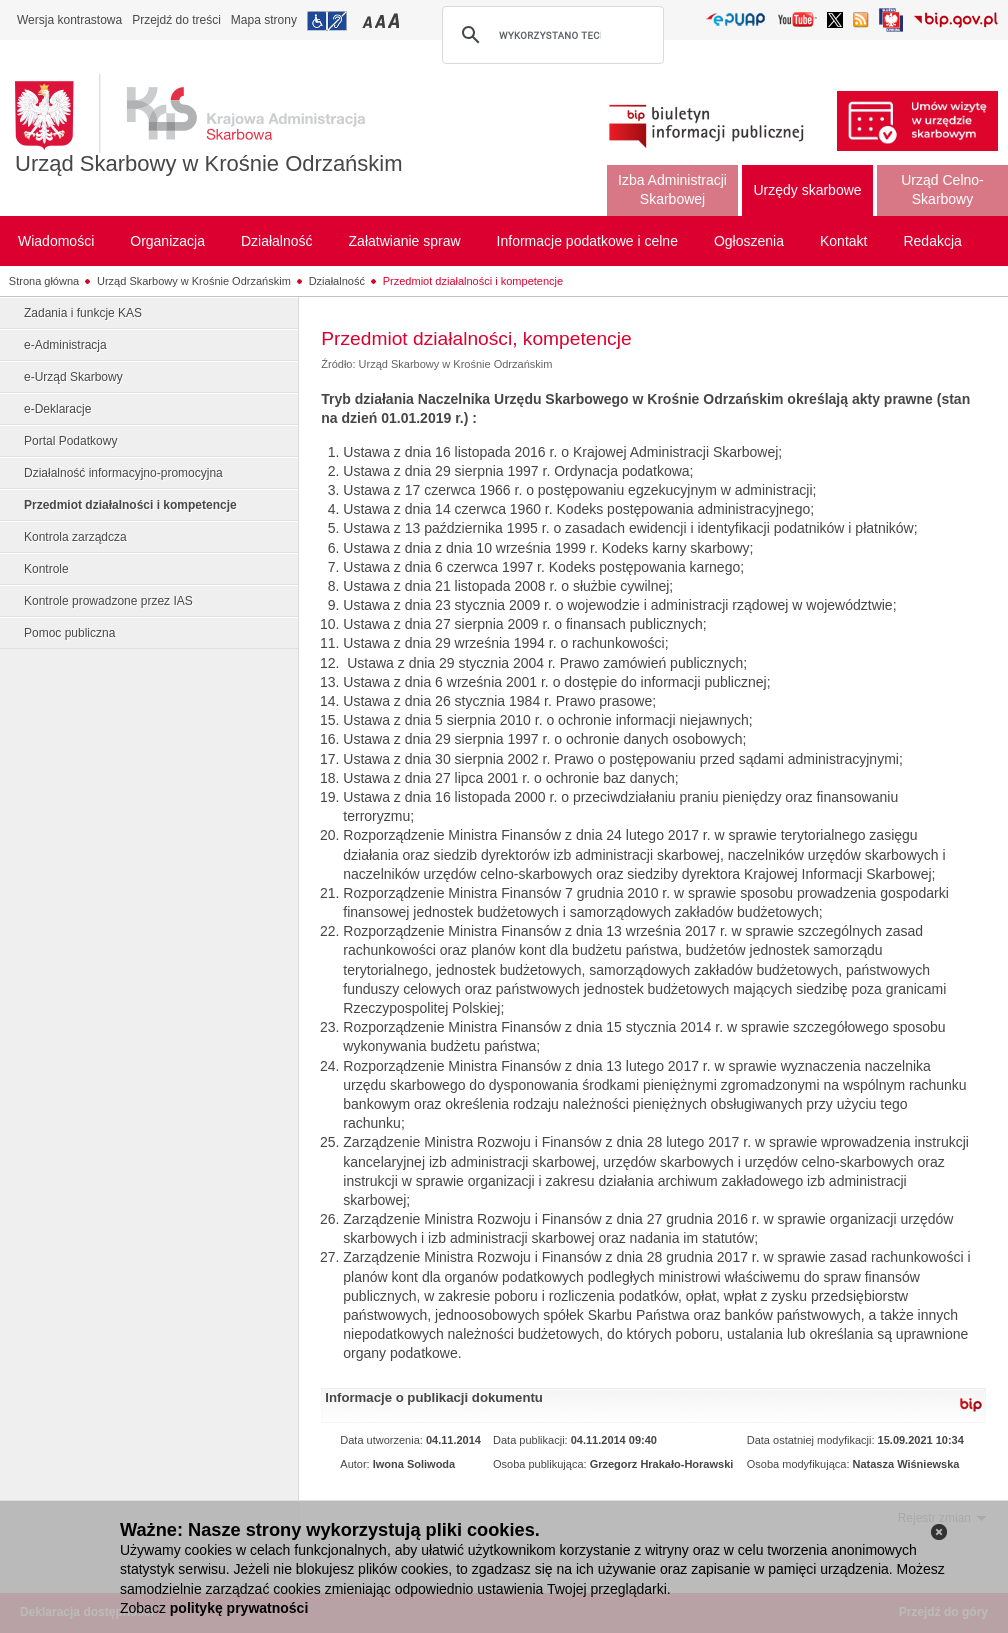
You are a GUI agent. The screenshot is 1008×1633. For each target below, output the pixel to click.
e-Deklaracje (57, 409)
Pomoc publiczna (69, 633)
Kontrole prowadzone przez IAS (108, 601)
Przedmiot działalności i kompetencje (473, 281)
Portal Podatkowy (70, 441)
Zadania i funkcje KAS (83, 313)
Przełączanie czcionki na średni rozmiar (382, 20)
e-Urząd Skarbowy (73, 377)
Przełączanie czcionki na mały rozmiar (369, 20)
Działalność (337, 281)
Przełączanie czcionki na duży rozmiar (395, 20)
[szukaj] (550, 35)
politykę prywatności (239, 1608)
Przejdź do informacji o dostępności (327, 21)
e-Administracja (65, 345)
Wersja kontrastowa (69, 20)
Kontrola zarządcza (75, 537)
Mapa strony (264, 20)
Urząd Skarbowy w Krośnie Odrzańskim (209, 163)
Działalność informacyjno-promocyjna (123, 473)
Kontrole (46, 569)
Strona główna (44, 281)
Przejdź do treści (176, 20)
